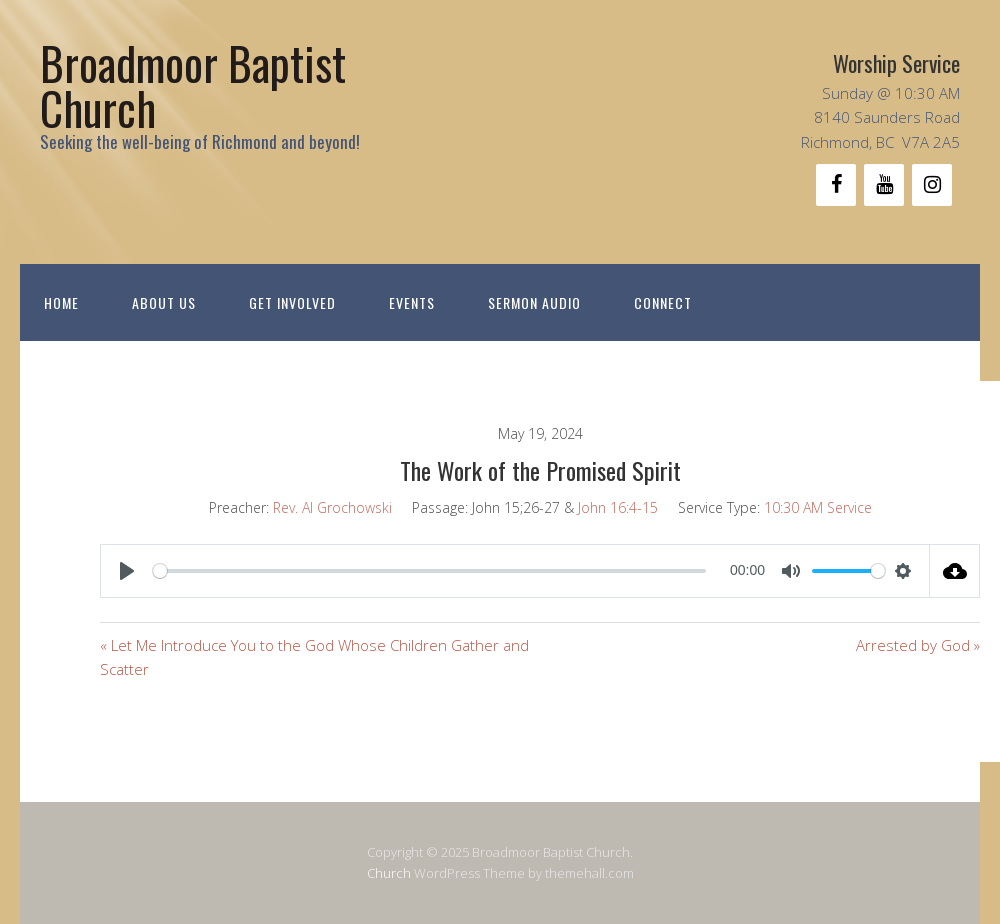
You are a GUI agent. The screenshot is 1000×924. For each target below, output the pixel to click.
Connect (663, 302)
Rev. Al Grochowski (332, 507)
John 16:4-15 (618, 507)
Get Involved (292, 302)
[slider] (429, 571)
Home (61, 302)
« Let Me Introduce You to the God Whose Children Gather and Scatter (314, 657)
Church (389, 873)
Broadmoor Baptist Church (193, 85)
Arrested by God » (918, 645)
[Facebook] (836, 185)
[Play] (127, 571)
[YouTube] (884, 185)
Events (412, 302)
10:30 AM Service (818, 507)
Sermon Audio (534, 302)
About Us (164, 302)
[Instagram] (932, 185)
